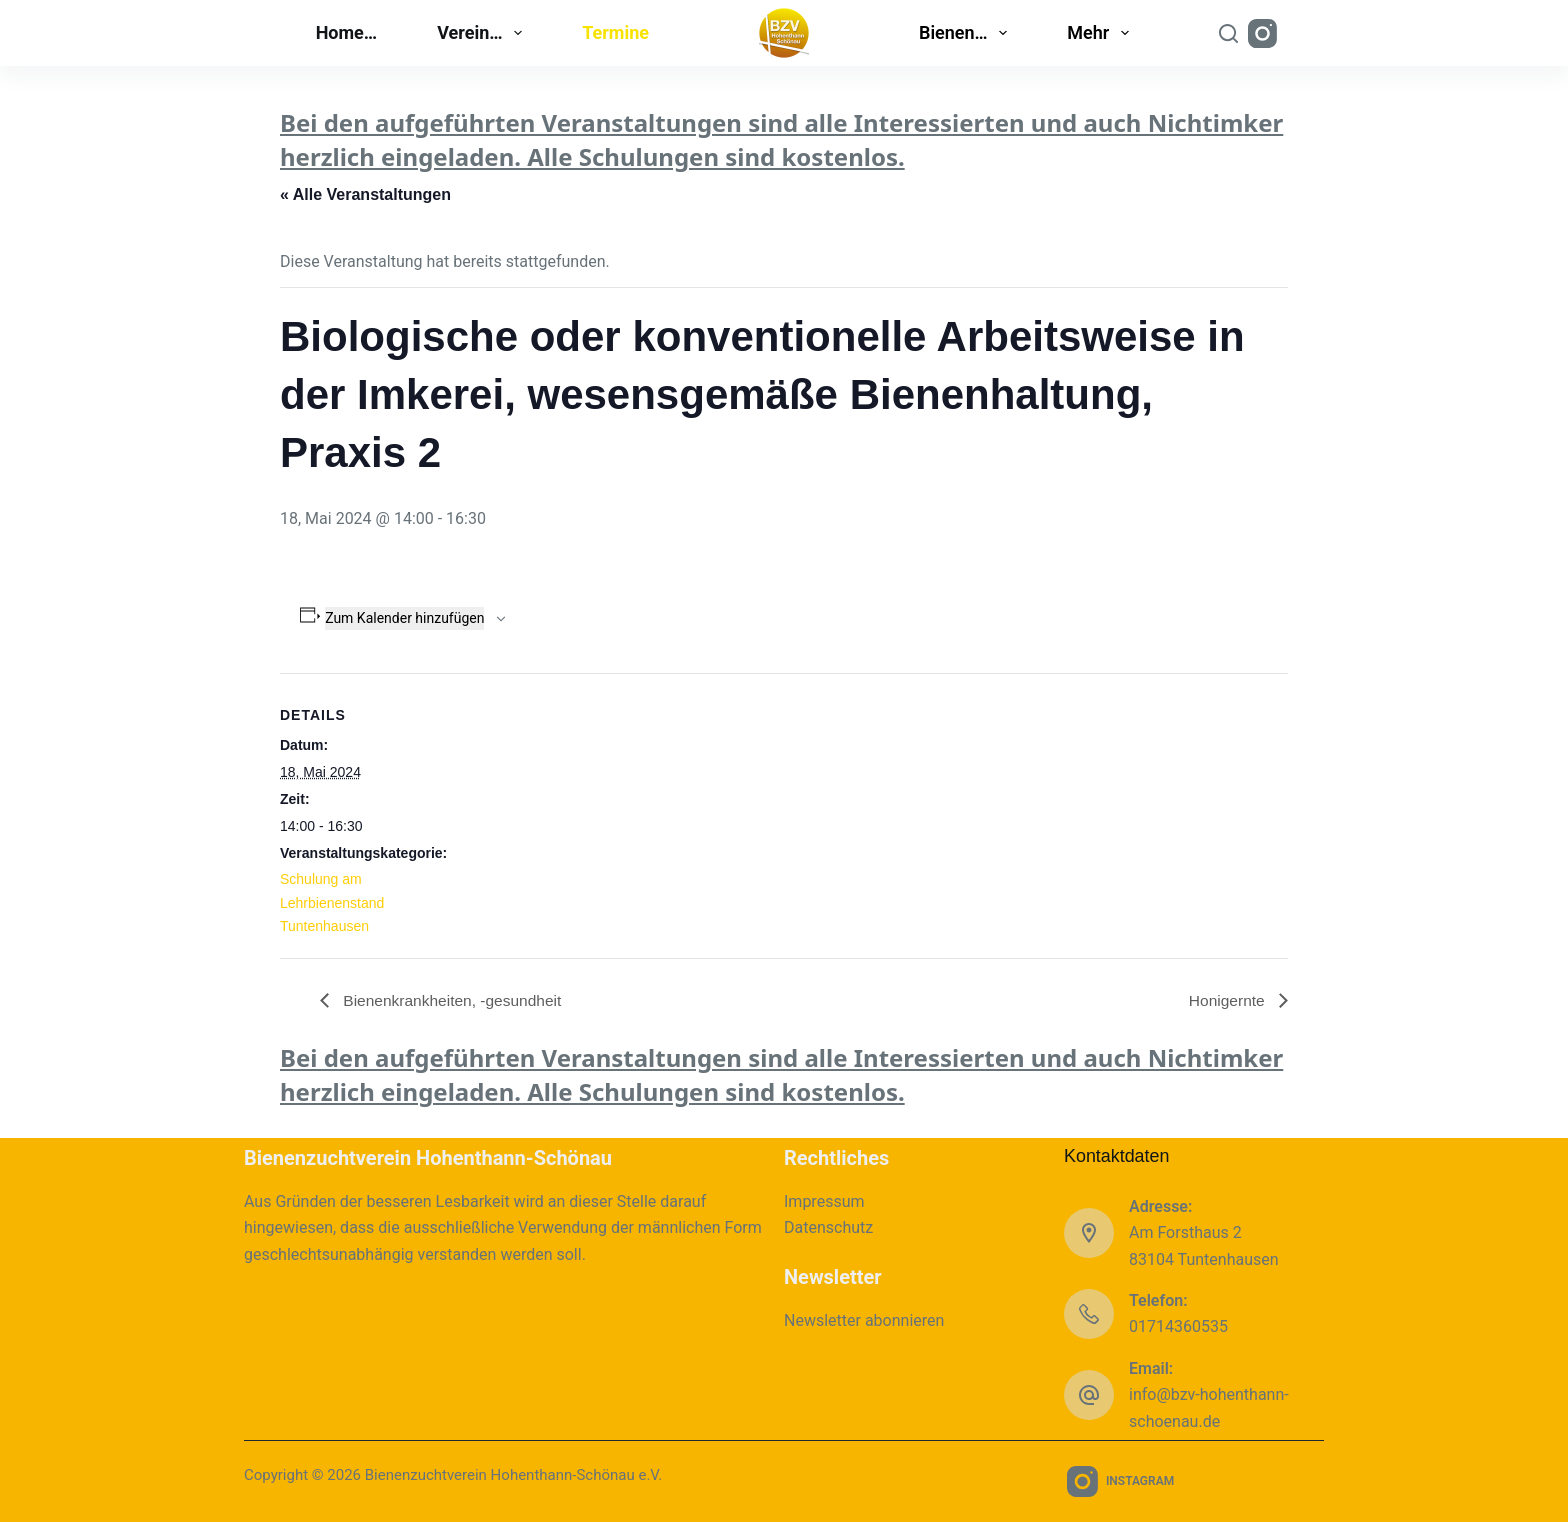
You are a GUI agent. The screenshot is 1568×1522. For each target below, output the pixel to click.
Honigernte (1227, 999)
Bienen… (967, 33)
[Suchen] (1228, 33)
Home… (347, 32)
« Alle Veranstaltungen (365, 194)
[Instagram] (1262, 33)
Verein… (483, 33)
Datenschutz (828, 1227)
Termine (615, 32)
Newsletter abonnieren (864, 1320)
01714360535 (1178, 1326)
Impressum (824, 1201)
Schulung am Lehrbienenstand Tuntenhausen (332, 902)
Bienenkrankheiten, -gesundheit (454, 999)
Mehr (1102, 33)
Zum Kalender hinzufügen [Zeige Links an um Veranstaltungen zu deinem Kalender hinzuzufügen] (404, 618)
